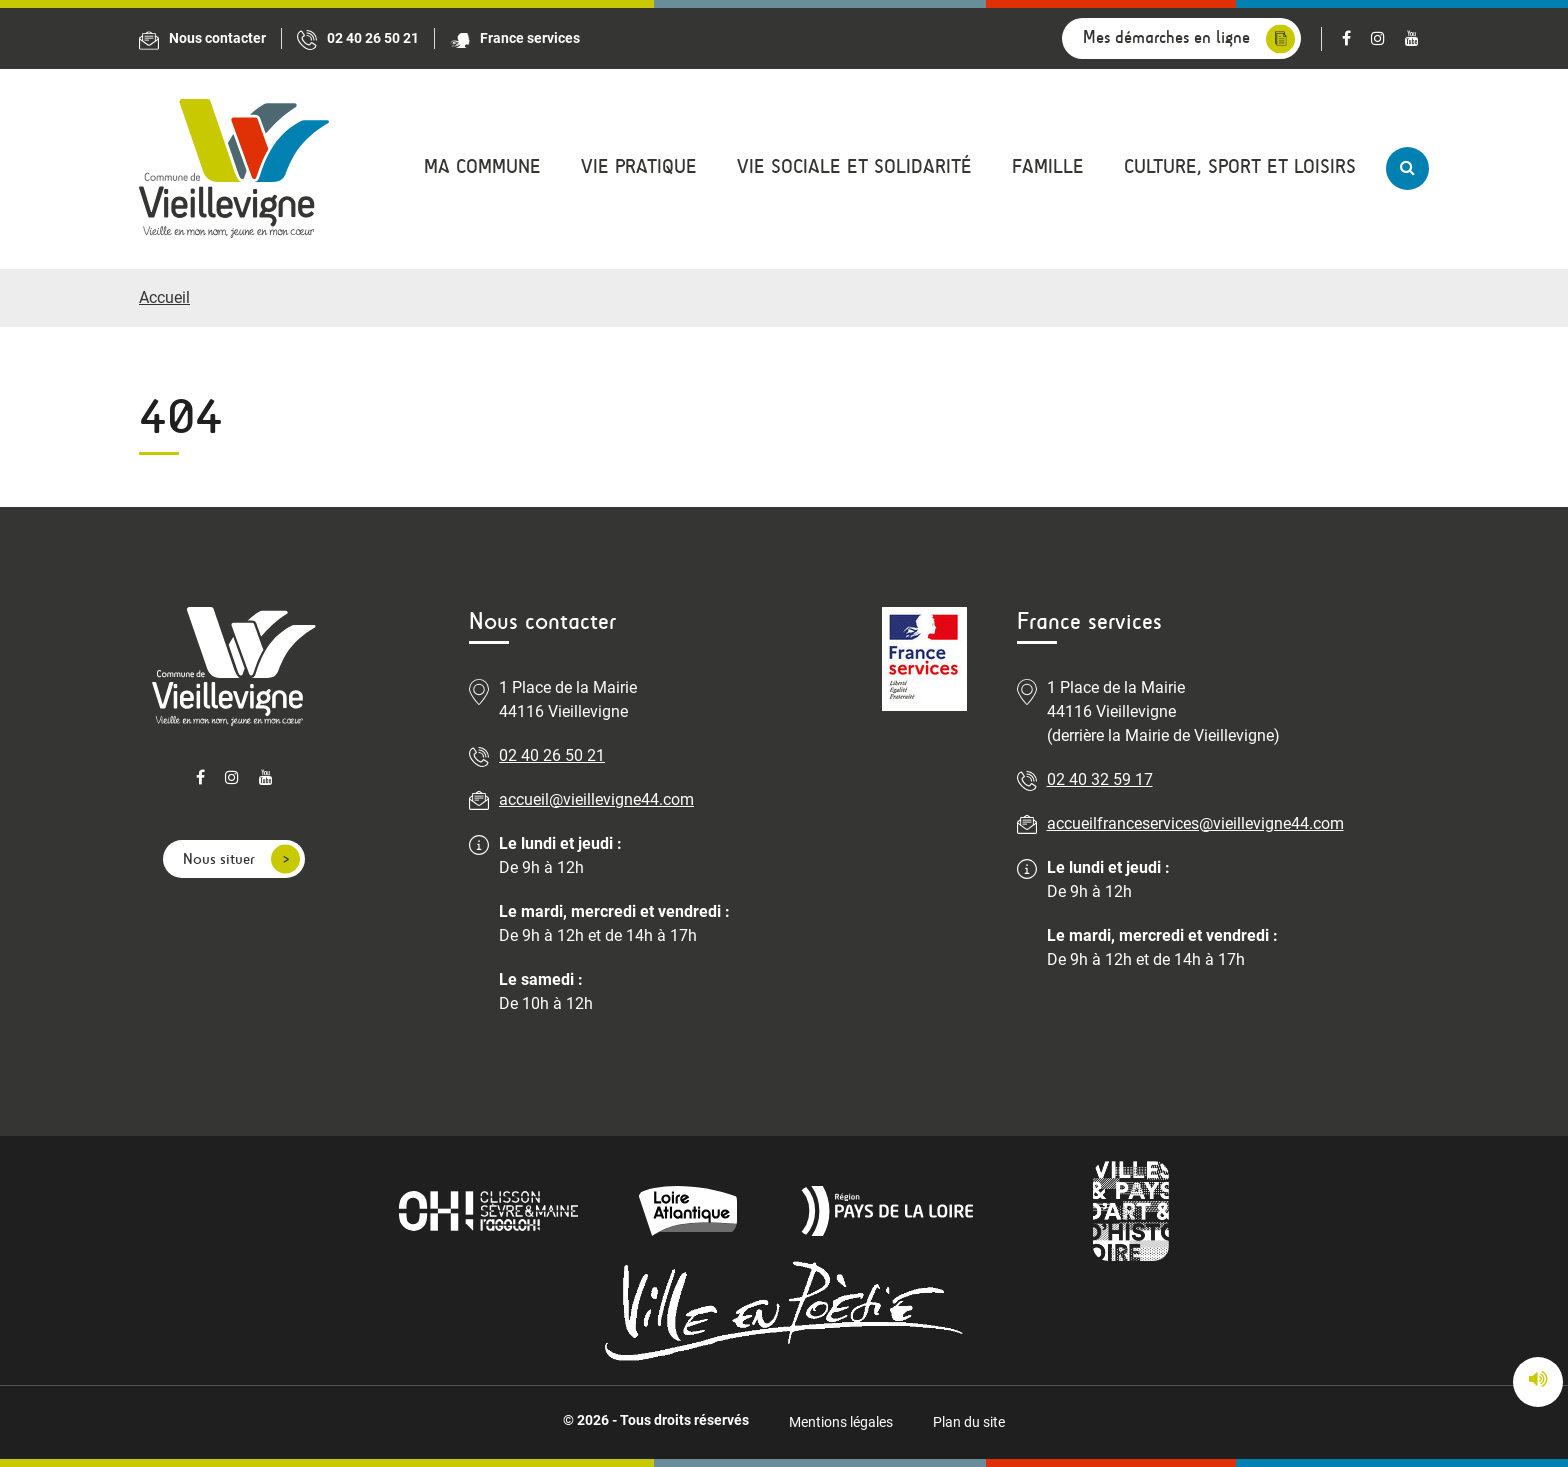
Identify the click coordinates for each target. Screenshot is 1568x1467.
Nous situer (219, 858)
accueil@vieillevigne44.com (596, 799)
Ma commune (482, 166)
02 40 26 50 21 (552, 755)
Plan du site (969, 1422)
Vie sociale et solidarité (854, 166)
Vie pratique (639, 166)
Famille (1048, 166)
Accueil (164, 297)
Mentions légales (841, 1422)
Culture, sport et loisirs (1240, 166)
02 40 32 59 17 (1100, 779)
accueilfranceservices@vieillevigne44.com (1195, 823)
